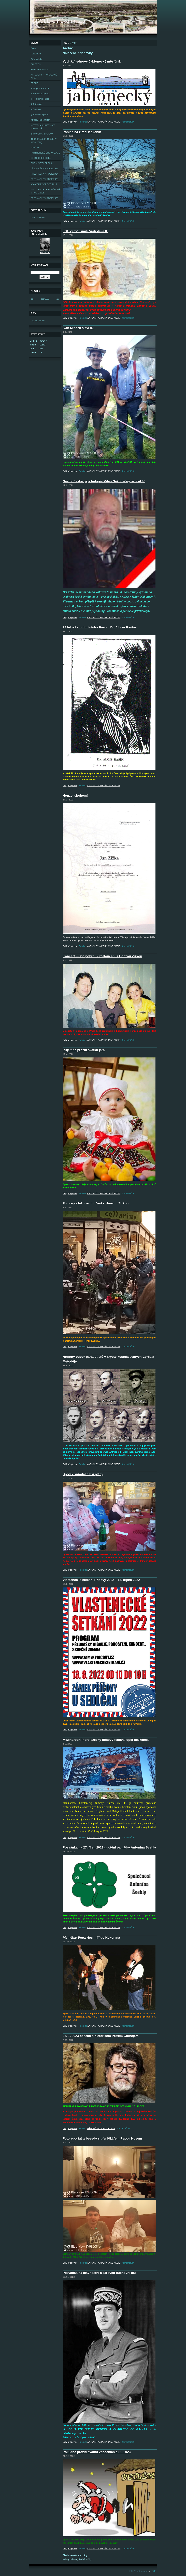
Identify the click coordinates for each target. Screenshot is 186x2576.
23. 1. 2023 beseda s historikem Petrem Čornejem (101, 2036)
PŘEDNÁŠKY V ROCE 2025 (44, 179)
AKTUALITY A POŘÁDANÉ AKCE (103, 121)
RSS (154, 2571)
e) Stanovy (36, 109)
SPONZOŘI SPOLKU (41, 158)
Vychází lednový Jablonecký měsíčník (92, 61)
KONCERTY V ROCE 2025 (44, 184)
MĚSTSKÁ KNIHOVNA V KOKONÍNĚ (43, 127)
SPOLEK (35, 83)
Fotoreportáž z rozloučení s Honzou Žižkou (96, 1203)
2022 (47, 299)
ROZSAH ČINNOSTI (41, 69)
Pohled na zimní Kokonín (82, 132)
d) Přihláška (36, 104)
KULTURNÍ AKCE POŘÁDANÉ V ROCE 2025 (45, 191)
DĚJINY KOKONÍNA (40, 120)
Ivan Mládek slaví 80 (78, 328)
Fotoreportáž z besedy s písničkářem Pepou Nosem (102, 2138)
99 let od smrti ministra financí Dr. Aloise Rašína (100, 627)
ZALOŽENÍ (36, 64)
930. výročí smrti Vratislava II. (85, 231)
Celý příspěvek (70, 121)
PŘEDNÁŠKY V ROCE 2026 (44, 198)
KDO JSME (36, 59)
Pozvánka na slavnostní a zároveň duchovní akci (100, 2273)
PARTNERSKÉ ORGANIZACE (45, 152)
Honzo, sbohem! (75, 795)
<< (32, 299)
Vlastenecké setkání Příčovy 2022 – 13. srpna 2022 (101, 1580)
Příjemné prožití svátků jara (84, 1050)
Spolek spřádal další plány (83, 1474)
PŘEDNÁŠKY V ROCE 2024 (44, 174)
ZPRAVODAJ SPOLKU (42, 133)
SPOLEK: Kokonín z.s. (59, 21)
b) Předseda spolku (40, 93)
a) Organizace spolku (41, 88)
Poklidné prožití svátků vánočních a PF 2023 (97, 2452)
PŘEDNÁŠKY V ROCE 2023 (101, 2128)
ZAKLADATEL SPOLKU (42, 163)
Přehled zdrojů (38, 320)
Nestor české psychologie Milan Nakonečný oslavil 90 (104, 481)
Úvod (66, 43)
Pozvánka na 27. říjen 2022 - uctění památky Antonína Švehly (109, 1847)
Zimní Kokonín (38, 217)
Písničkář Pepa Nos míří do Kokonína (91, 1937)
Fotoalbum (36, 53)
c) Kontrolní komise (40, 99)
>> (57, 299)
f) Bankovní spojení (40, 114)
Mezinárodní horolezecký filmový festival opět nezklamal (106, 1739)
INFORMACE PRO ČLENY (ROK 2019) (44, 140)
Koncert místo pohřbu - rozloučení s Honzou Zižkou (102, 956)
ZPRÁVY (35, 147)
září (42, 299)
